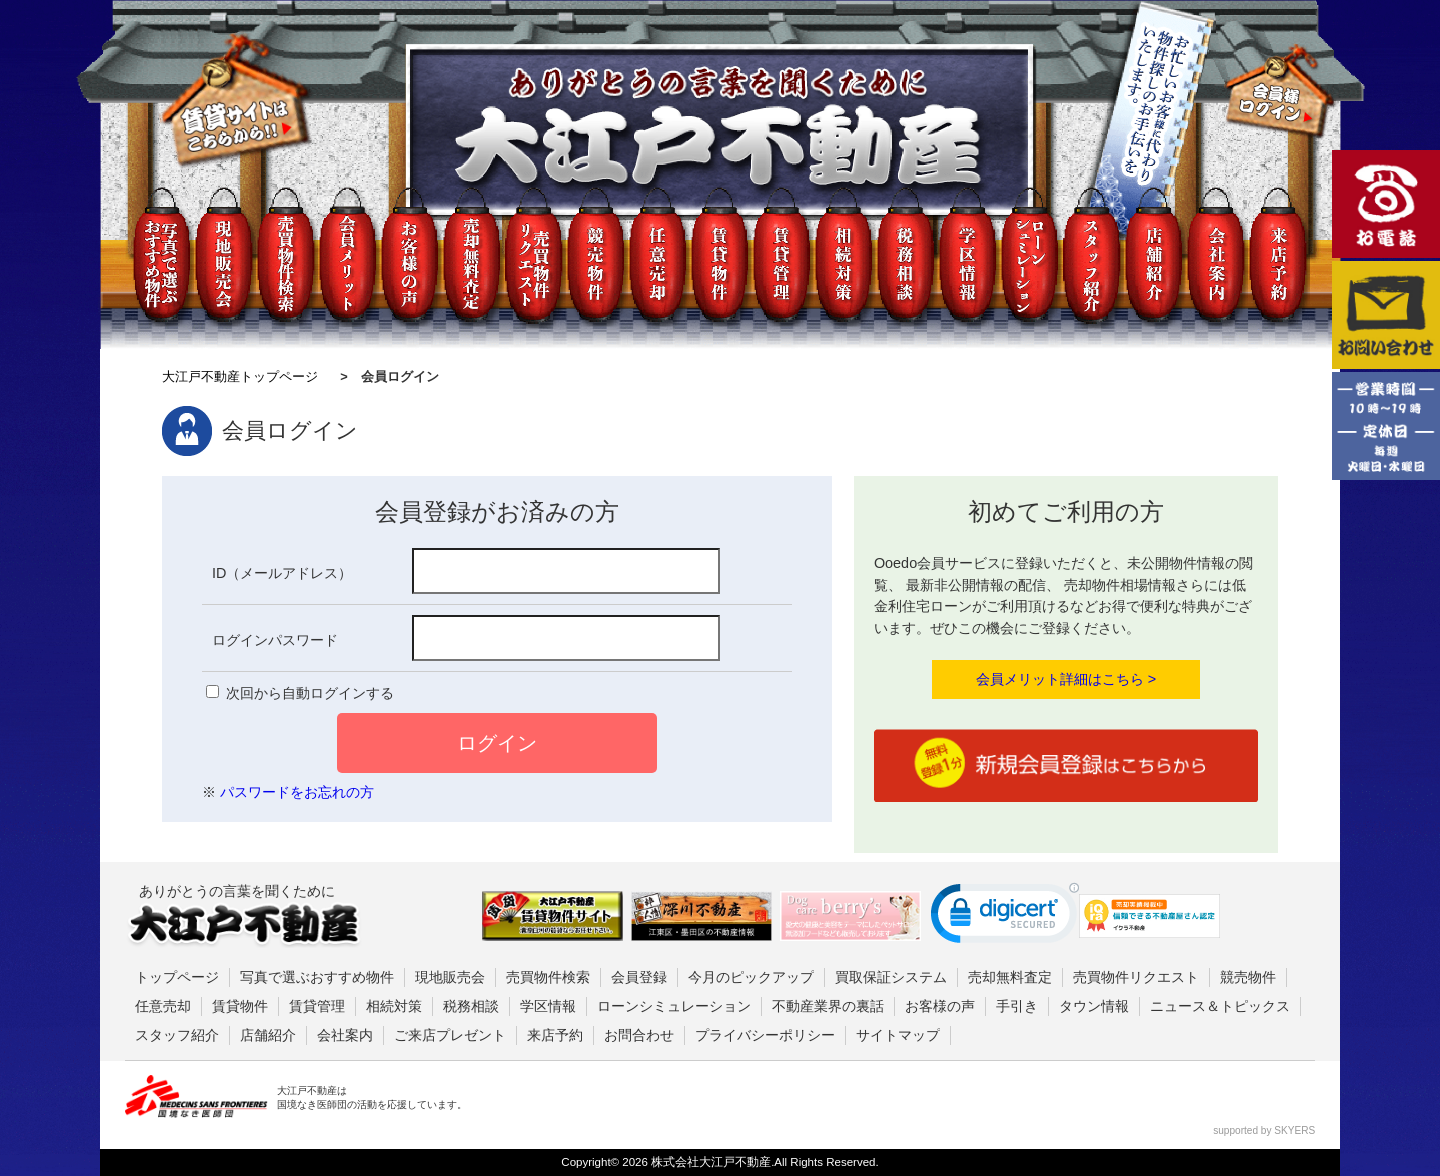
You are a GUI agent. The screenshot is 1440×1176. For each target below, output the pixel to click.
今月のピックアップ (751, 977)
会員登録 (639, 977)
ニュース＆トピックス (1220, 1006)
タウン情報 (1094, 1006)
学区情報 (548, 1006)
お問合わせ (639, 1035)
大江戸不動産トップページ (240, 376)
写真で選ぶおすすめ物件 (317, 977)
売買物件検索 (548, 977)
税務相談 (471, 1006)
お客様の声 (940, 1006)
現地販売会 (450, 977)
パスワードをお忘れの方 (297, 792)
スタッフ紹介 (177, 1035)
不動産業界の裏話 (828, 1006)
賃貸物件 (240, 1006)
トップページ (177, 977)
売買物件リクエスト (1136, 977)
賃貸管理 (317, 1006)
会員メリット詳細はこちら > (1066, 679)
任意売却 (163, 1006)
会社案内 (345, 1035)
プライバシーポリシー (765, 1035)
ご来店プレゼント (450, 1035)
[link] (1005, 917)
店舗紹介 (268, 1035)
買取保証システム (891, 977)
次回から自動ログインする (310, 693)
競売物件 (1248, 977)
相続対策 (394, 1006)
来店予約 (555, 1035)
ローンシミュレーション (674, 1006)
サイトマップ (898, 1035)
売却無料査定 (1010, 977)
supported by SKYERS (1264, 1130)
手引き (1017, 1006)
